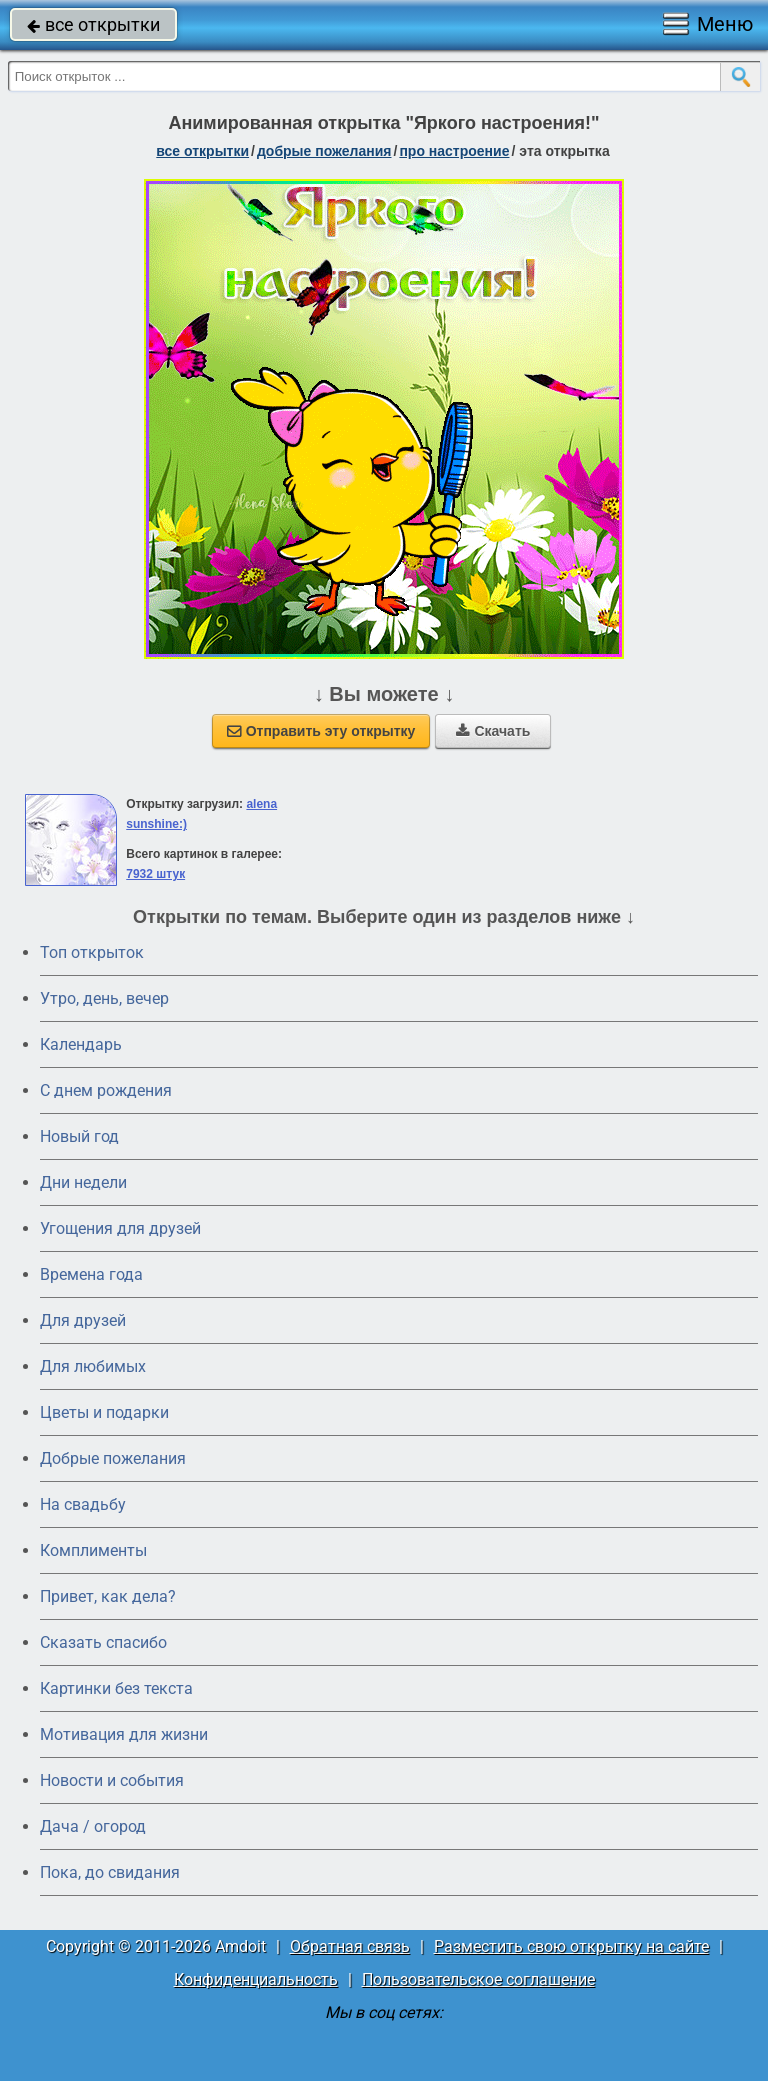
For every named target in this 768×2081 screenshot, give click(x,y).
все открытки (93, 24)
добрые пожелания (324, 151)
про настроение (454, 151)
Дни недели (83, 1182)
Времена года (91, 1274)
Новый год (79, 1136)
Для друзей (83, 1320)
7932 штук (155, 874)
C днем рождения (106, 1090)
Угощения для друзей (120, 1228)
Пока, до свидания (110, 1872)
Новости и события (112, 1780)
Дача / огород (93, 1826)
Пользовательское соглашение (478, 1979)
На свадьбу (83, 1504)
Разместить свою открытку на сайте (571, 1946)
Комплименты (93, 1550)
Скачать (493, 731)
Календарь (81, 1044)
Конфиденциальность (256, 1979)
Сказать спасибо (103, 1642)
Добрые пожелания (113, 1458)
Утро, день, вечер (104, 998)
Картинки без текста (116, 1688)
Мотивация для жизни (124, 1734)
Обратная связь (350, 1946)
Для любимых (93, 1366)
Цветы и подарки (104, 1412)
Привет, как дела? (108, 1596)
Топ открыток (92, 952)
